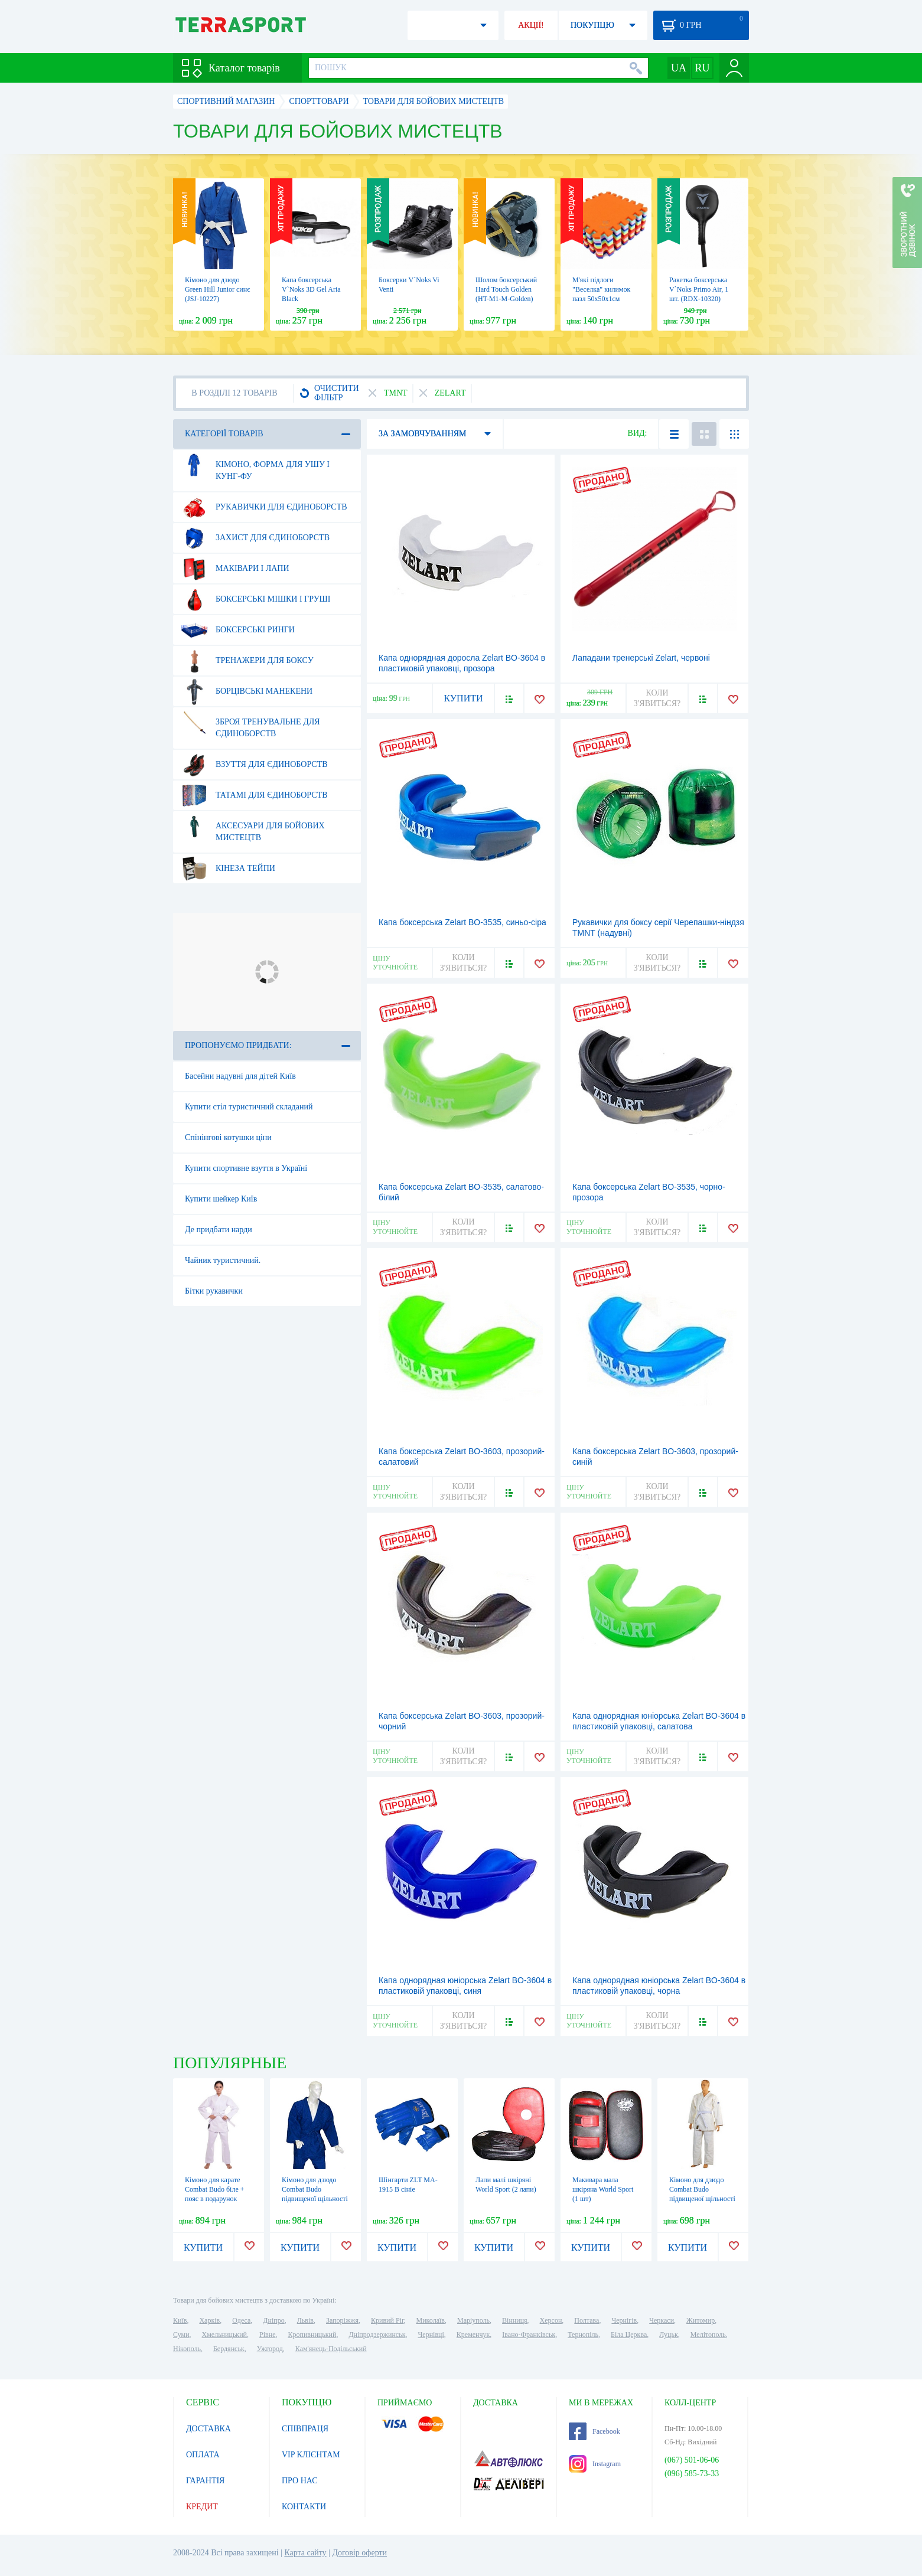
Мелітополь (708, 2334)
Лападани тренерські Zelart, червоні (641, 657)
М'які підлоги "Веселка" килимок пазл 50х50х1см (601, 289)
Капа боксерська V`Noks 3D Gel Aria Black (311, 289)
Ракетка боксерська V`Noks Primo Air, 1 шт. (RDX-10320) (698, 289)
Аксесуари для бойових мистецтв (253, 827)
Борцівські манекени (246, 691)
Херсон (551, 2320)
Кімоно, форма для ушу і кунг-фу (255, 466)
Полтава (586, 2320)
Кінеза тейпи (228, 868)
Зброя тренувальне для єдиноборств (250, 723)
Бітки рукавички (214, 1291)
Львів (305, 2320)
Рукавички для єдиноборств (264, 507)
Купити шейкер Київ (221, 1198)
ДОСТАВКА (208, 2428)
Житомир (700, 2320)
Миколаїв (430, 2320)
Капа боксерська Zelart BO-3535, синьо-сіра (462, 922)
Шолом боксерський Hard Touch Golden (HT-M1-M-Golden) (506, 289)
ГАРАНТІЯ (205, 2480)
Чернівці (431, 2334)
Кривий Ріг (387, 2320)
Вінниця (514, 2320)
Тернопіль (583, 2334)
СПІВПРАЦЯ (305, 2428)
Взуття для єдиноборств (254, 764)
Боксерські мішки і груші (255, 599)
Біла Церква (629, 2334)
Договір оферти (359, 2552)
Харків (209, 2320)
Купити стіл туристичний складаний (248, 1106)
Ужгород (270, 2349)
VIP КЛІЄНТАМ (311, 2454)
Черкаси (661, 2320)
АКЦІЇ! (531, 25)
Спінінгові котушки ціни (228, 1137)
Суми (181, 2334)
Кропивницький (312, 2334)
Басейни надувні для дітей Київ (240, 1076)
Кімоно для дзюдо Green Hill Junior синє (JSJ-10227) (217, 289)
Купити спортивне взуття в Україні (246, 1168)
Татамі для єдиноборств (254, 795)
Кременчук (473, 2334)
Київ (180, 2320)
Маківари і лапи (235, 568)
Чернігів (624, 2320)
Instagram (595, 2464)
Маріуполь (473, 2320)
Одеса (241, 2320)
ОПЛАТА (203, 2454)
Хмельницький (224, 2334)
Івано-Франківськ (528, 2334)
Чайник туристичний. (222, 1260)
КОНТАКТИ (304, 2506)
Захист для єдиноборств (255, 537)
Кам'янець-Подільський (331, 2349)
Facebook (594, 2431)
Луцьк (668, 2334)
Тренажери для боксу (247, 660)
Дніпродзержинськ (376, 2334)
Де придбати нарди (218, 1229)
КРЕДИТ (202, 2506)
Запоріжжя (342, 2320)
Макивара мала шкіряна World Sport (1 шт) (602, 2189)
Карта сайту (305, 2552)
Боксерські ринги (238, 630)
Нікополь (187, 2349)
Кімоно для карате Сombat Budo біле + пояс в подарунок (215, 2189)
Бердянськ (229, 2349)
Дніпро (273, 2320)
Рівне (267, 2334)
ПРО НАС (300, 2480)
